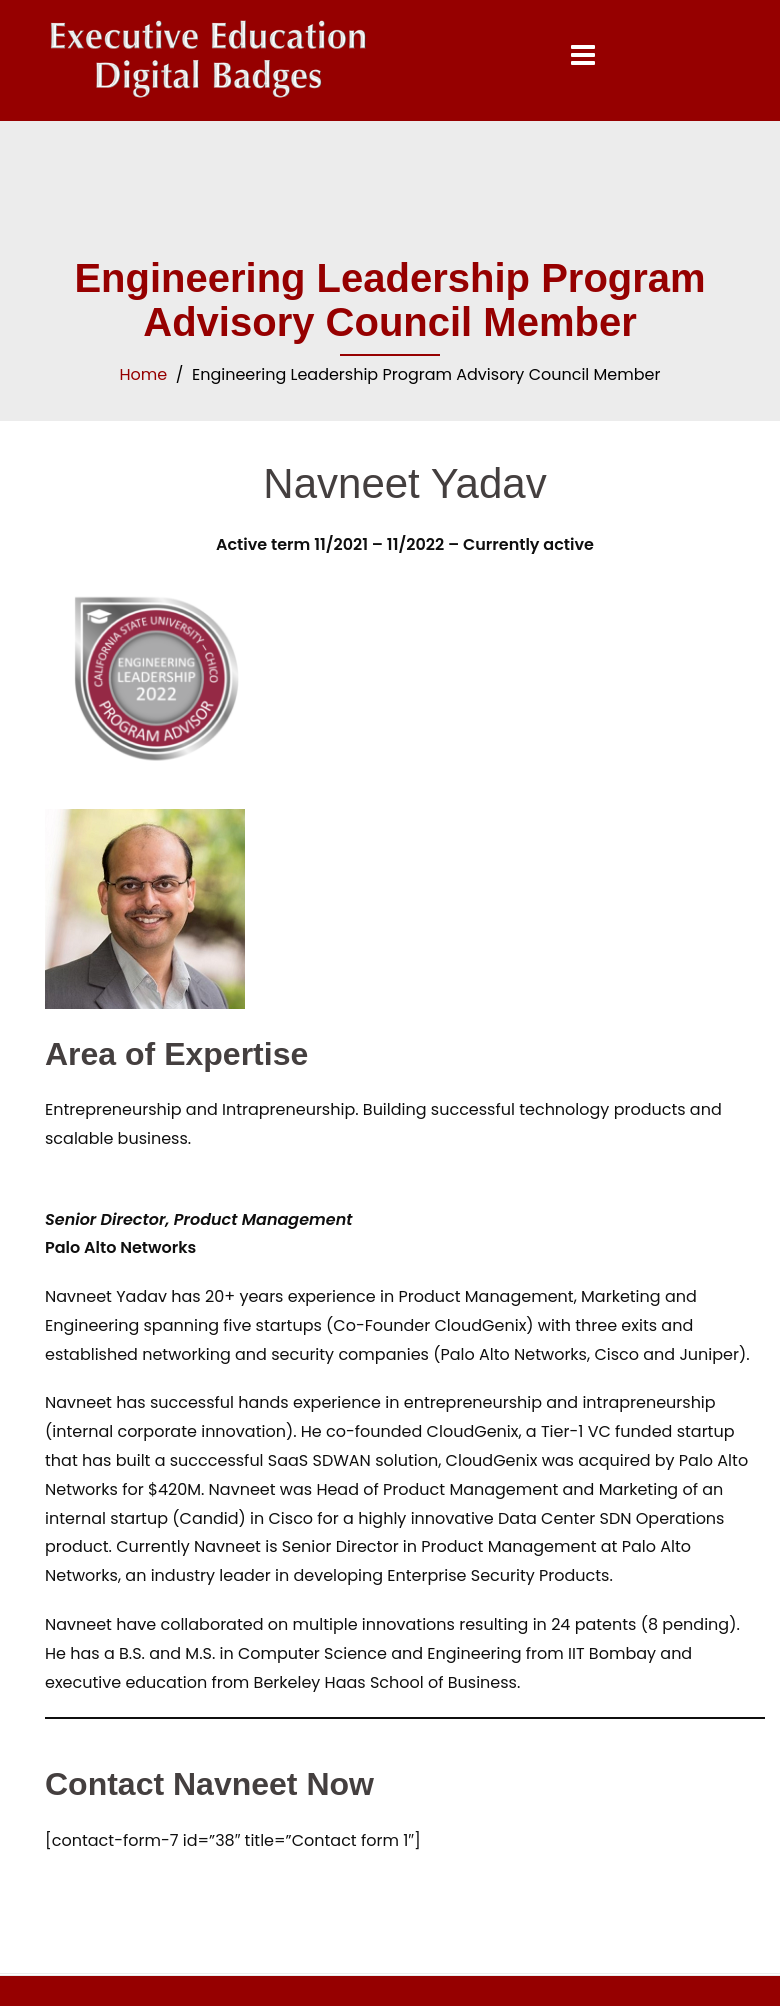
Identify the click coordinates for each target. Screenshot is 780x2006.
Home (144, 374)
